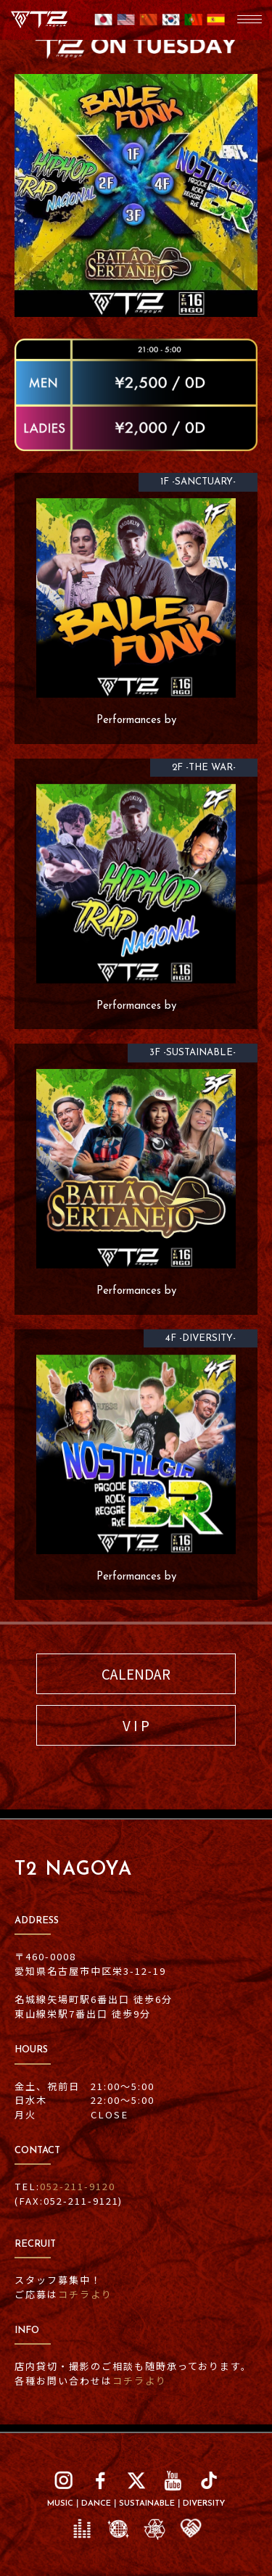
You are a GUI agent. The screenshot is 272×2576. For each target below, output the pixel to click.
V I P (136, 1725)
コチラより (85, 2294)
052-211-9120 (77, 2186)
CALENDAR (136, 1673)
